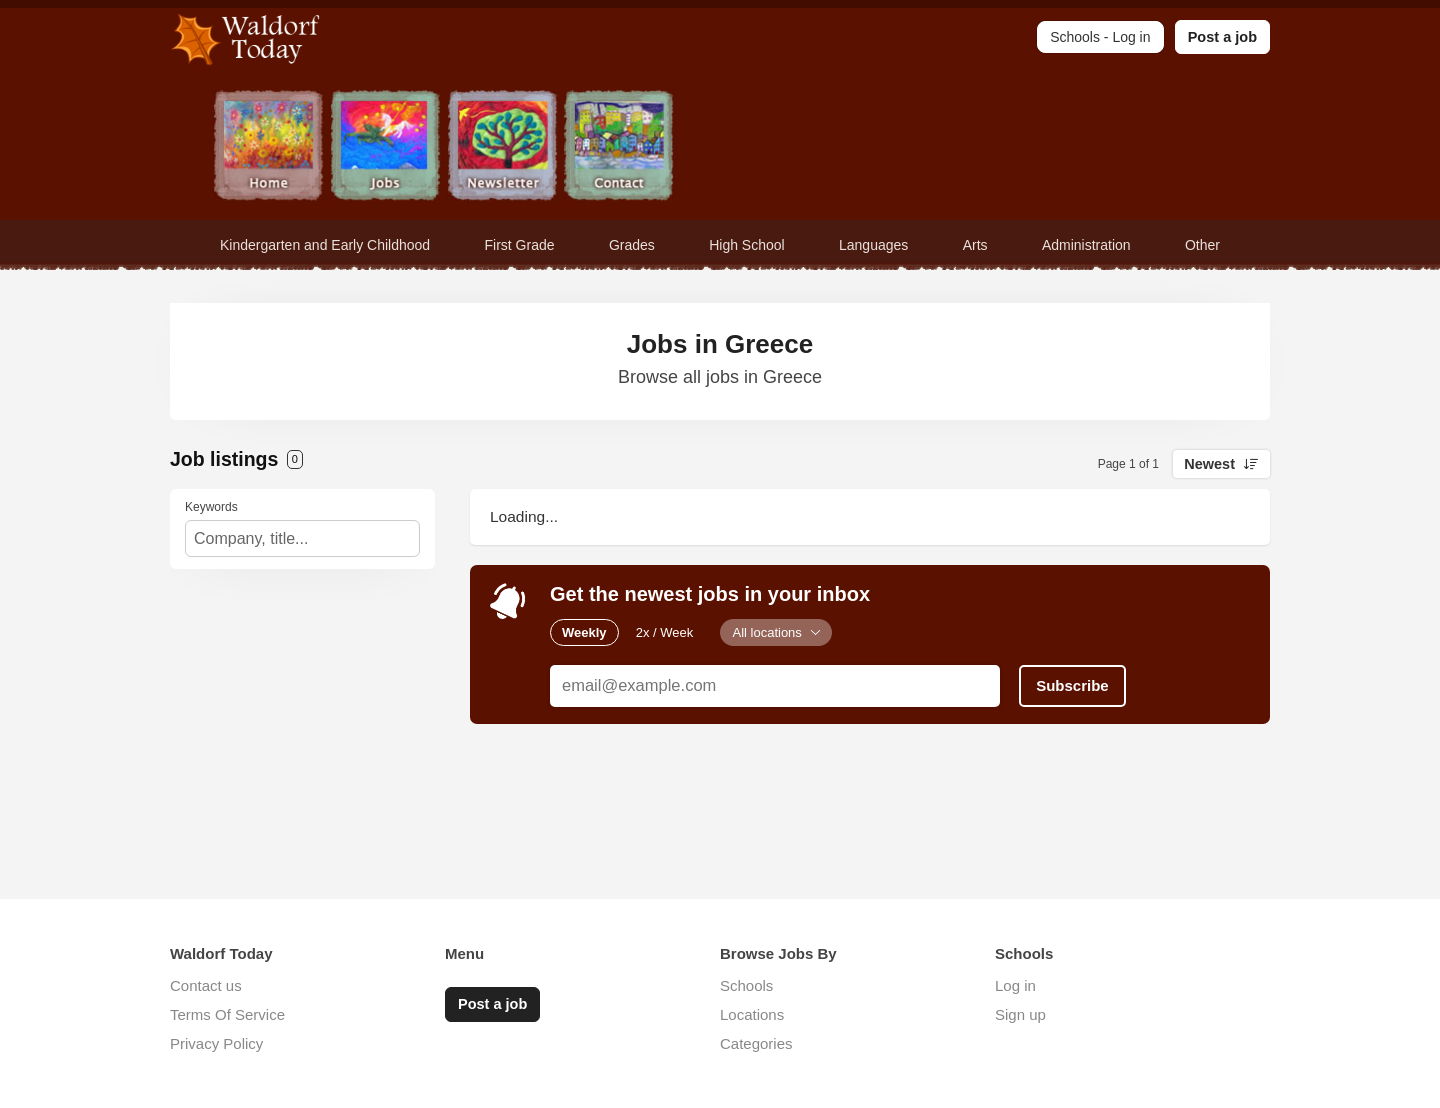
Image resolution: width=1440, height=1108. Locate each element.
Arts (975, 245)
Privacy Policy (216, 1043)
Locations (752, 1014)
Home (268, 147)
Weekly (584, 632)
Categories (756, 1043)
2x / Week (665, 632)
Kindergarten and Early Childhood (325, 245)
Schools (746, 985)
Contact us (206, 985)
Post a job (1222, 37)
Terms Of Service (227, 1014)
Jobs (385, 147)
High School (747, 245)
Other (1202, 245)
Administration (1086, 245)
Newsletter (502, 147)
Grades (632, 245)
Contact (619, 147)
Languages (873, 245)
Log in (1015, 985)
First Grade (520, 245)
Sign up (1020, 1014)
